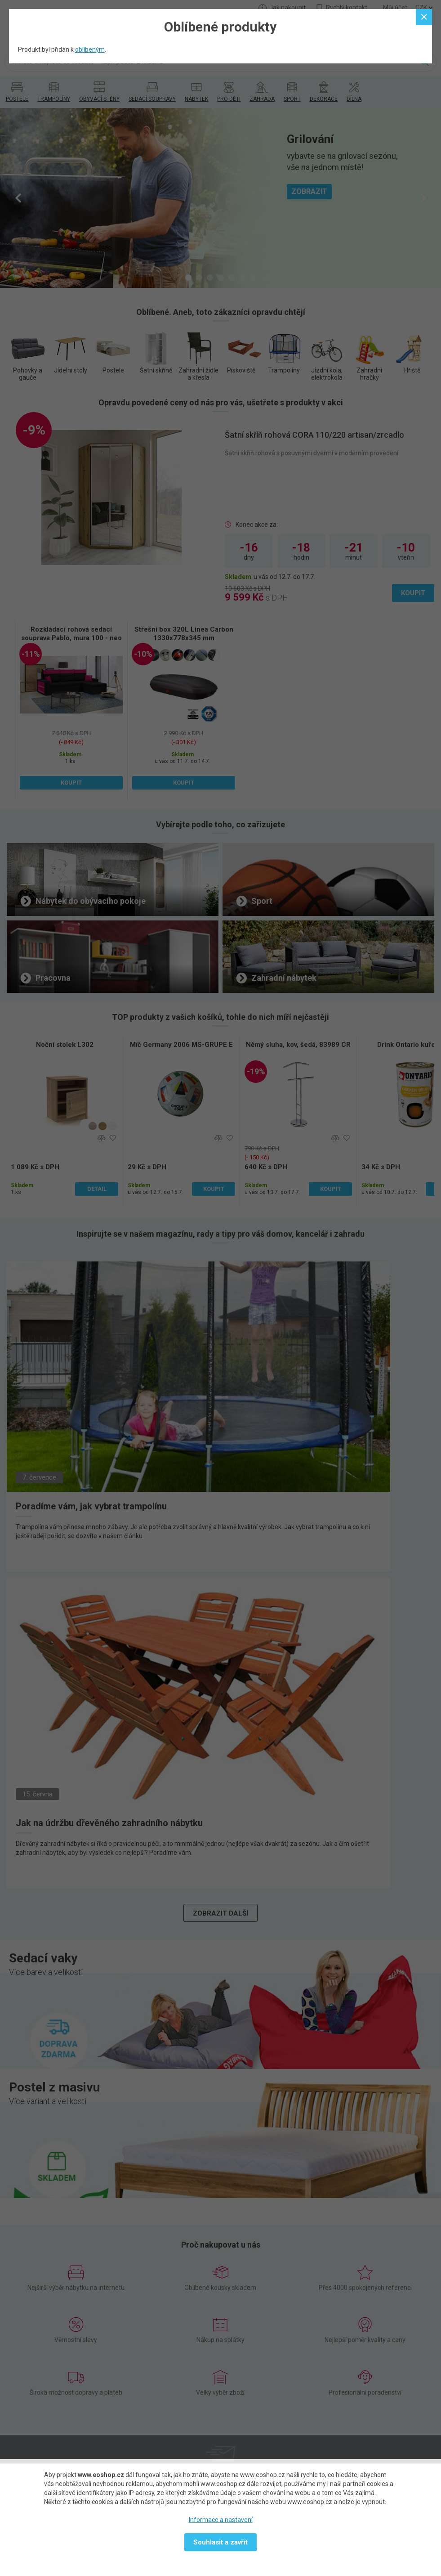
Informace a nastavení (221, 2519)
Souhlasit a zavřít (220, 2542)
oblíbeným (90, 49)
